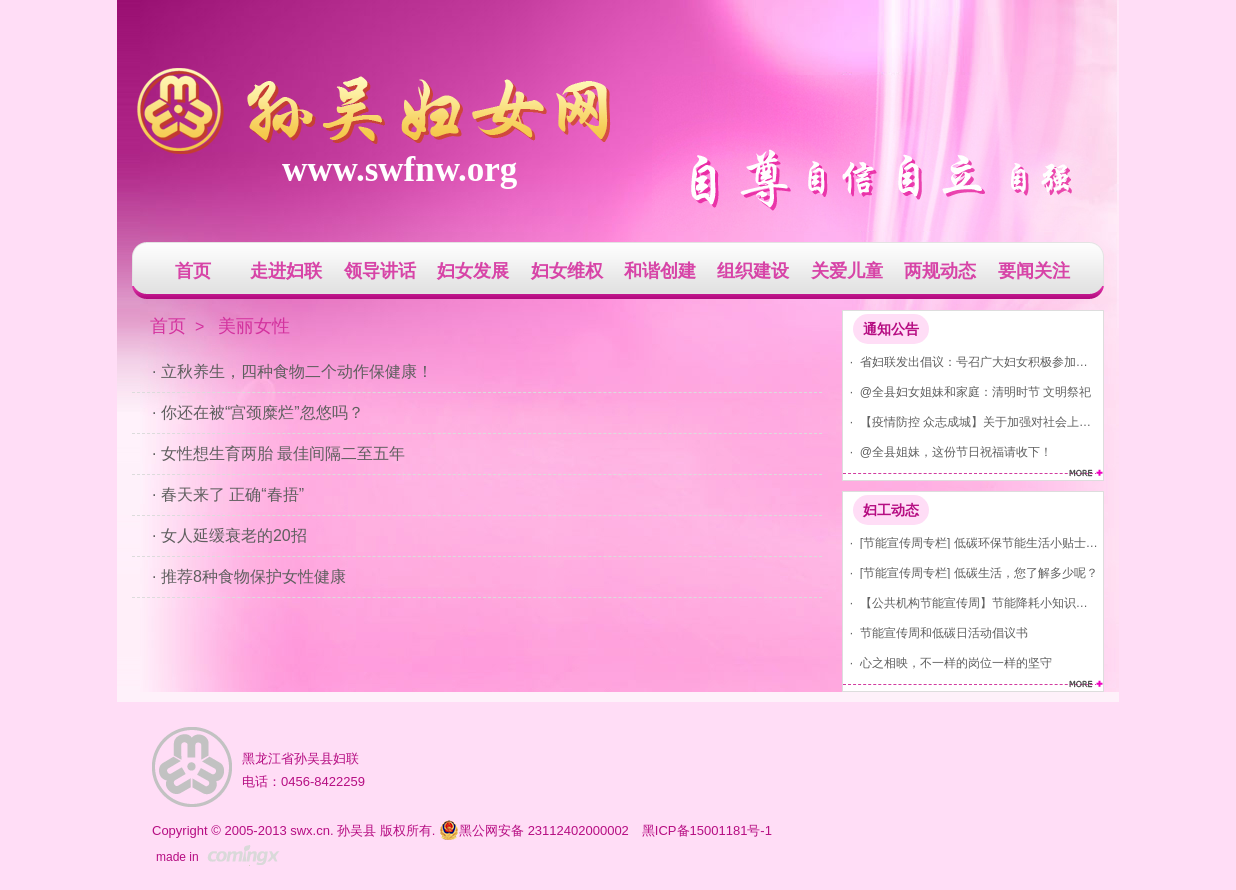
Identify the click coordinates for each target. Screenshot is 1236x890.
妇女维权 (567, 271)
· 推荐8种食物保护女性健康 (249, 576)
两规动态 (940, 271)
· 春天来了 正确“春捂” (228, 494)
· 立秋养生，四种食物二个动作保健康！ (292, 371)
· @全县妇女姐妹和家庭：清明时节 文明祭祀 (967, 391)
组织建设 (753, 271)
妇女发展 (473, 271)
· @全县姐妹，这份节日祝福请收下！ (947, 451)
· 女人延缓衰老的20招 (229, 535)
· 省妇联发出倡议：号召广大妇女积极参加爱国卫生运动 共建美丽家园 (970, 361)
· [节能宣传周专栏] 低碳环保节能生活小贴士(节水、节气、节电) (970, 542)
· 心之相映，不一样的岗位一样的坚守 (947, 662)
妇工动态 (891, 510)
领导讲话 (380, 271)
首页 (193, 271)
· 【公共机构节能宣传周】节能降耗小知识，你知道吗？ (970, 602)
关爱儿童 (847, 271)
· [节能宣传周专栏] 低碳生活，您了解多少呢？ (970, 572)
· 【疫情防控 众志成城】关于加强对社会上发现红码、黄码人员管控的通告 (970, 421)
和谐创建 (660, 271)
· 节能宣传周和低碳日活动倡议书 (935, 632)
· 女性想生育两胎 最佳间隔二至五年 (278, 453)
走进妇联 (286, 271)
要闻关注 (1034, 271)
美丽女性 (254, 326)
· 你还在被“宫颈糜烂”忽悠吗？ (258, 412)
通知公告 (891, 329)
